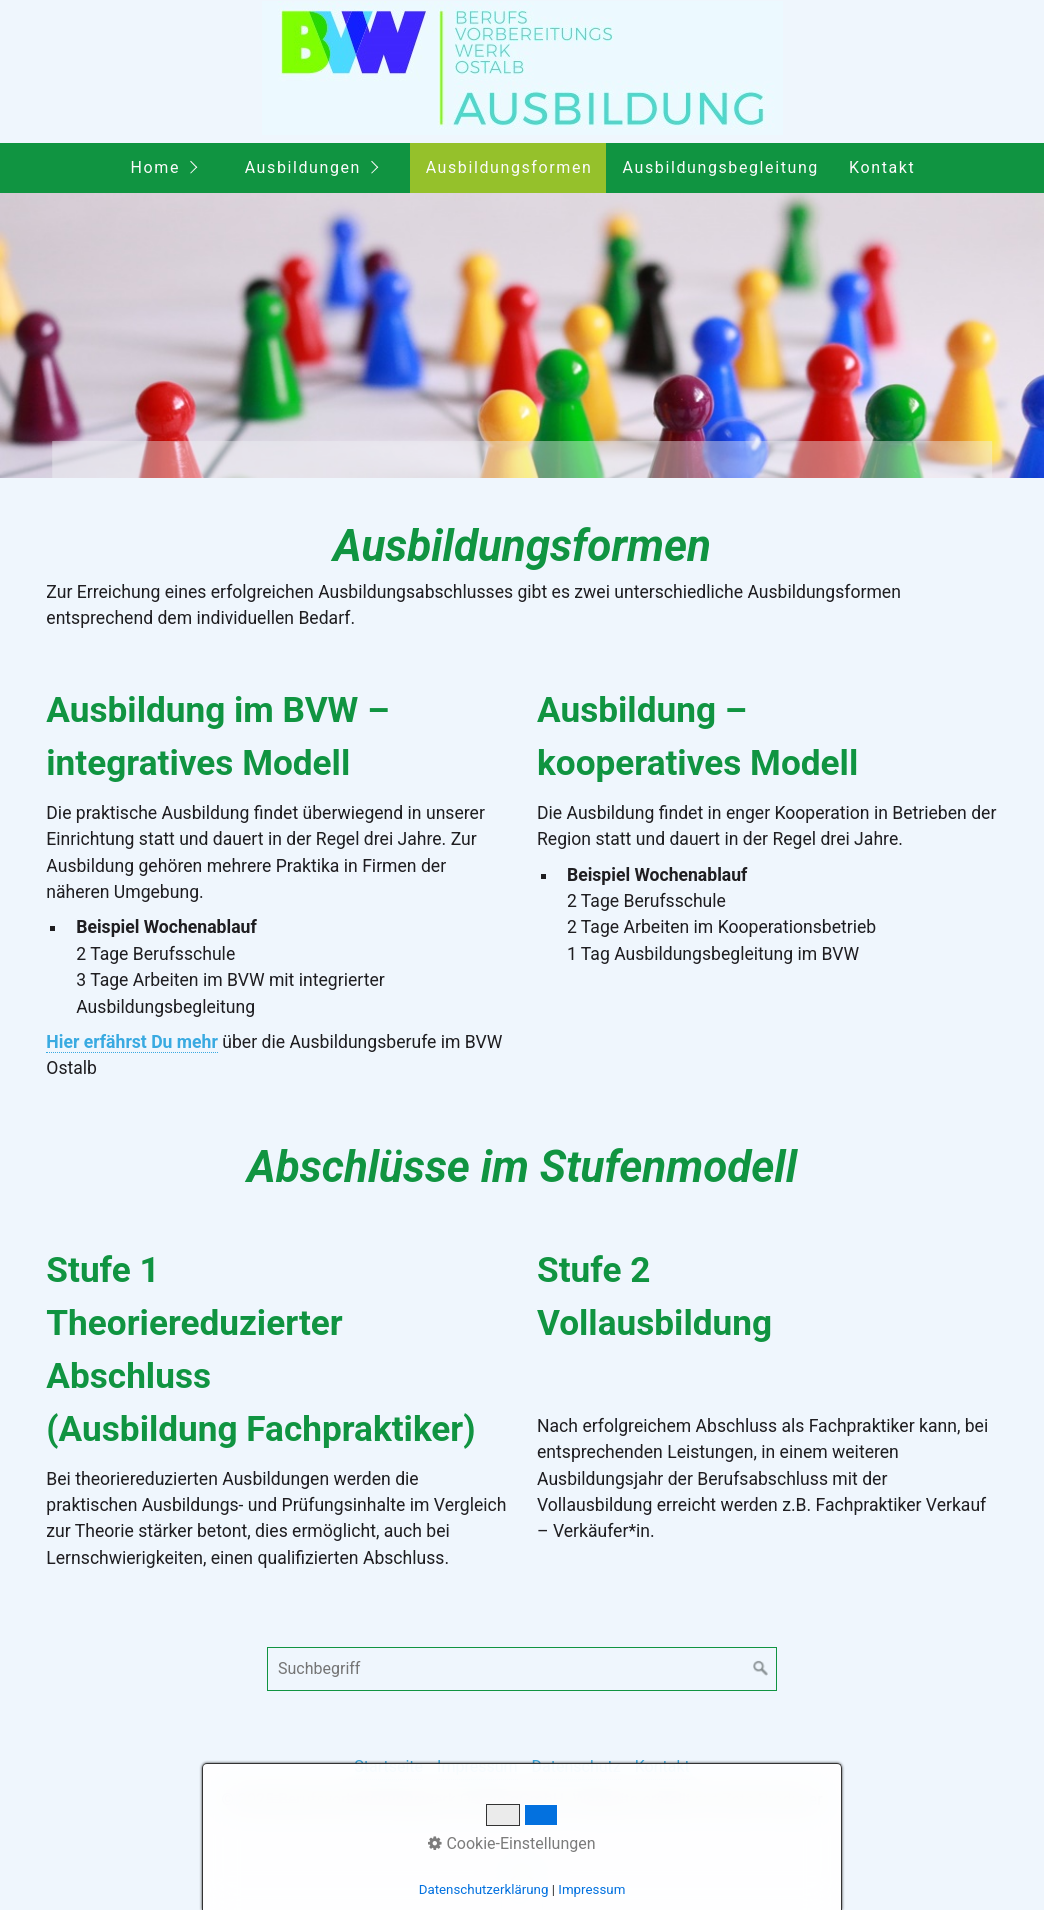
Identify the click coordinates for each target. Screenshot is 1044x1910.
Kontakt (882, 167)
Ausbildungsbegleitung (721, 167)
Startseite (388, 1766)
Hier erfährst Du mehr (132, 1042)
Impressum (477, 1766)
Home (155, 167)
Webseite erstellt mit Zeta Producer (697, 1799)
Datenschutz (576, 1766)
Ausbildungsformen (509, 167)
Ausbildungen (303, 167)
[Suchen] (761, 1669)
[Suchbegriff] (522, 1669)
